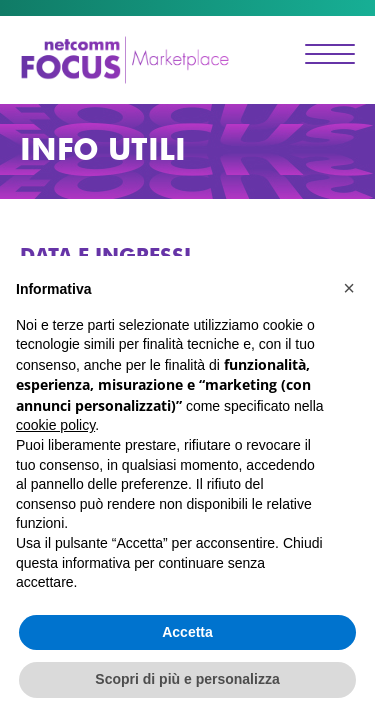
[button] (349, 288)
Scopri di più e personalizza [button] (187, 679)
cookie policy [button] (55, 425)
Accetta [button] (187, 632)
